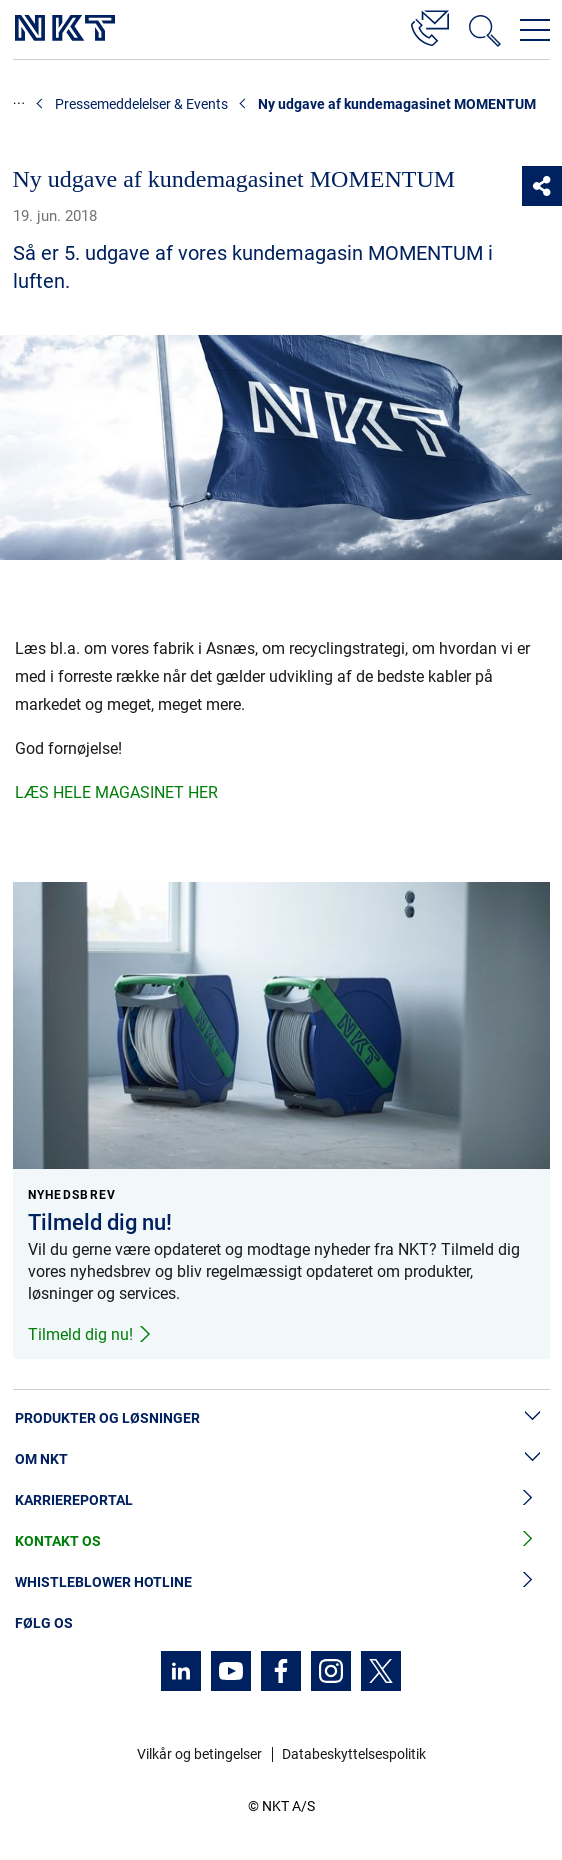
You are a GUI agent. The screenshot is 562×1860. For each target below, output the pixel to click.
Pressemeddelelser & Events (141, 104)
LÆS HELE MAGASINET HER (116, 792)
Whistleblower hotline (281, 1582)
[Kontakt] (430, 25)
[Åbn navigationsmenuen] (535, 30)
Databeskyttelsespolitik (354, 1754)
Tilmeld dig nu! (90, 1334)
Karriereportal (281, 1500)
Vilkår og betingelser (199, 1754)
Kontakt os (281, 1541)
